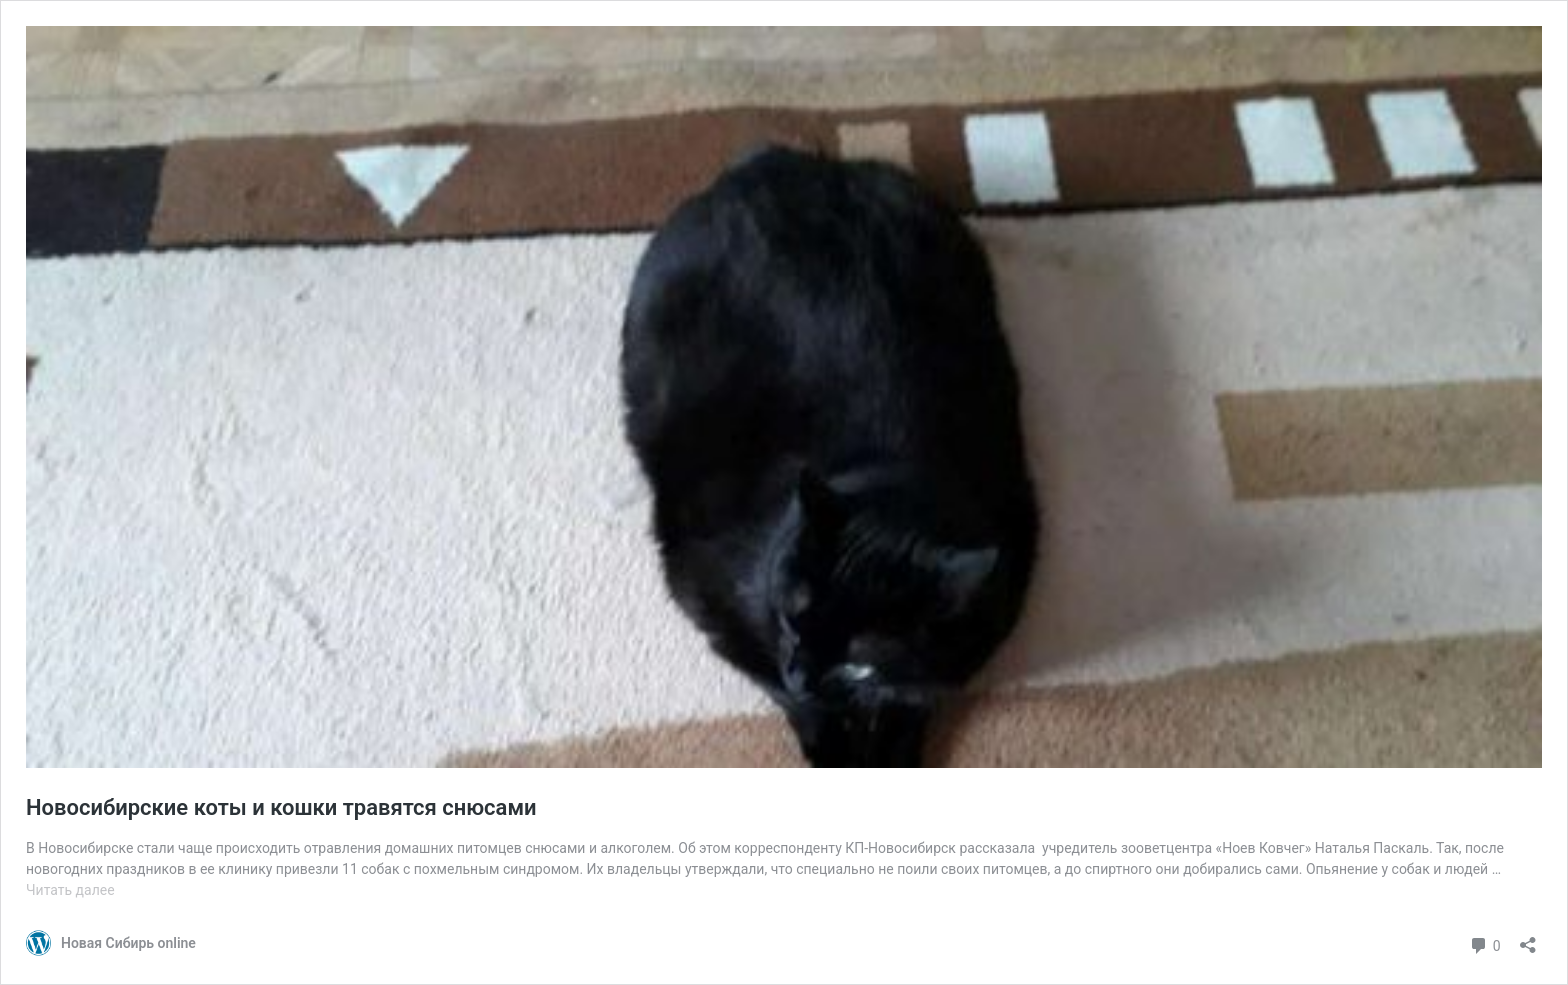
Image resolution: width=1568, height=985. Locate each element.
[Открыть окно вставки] (1528, 938)
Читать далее (70, 890)
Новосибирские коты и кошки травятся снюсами (281, 807)
